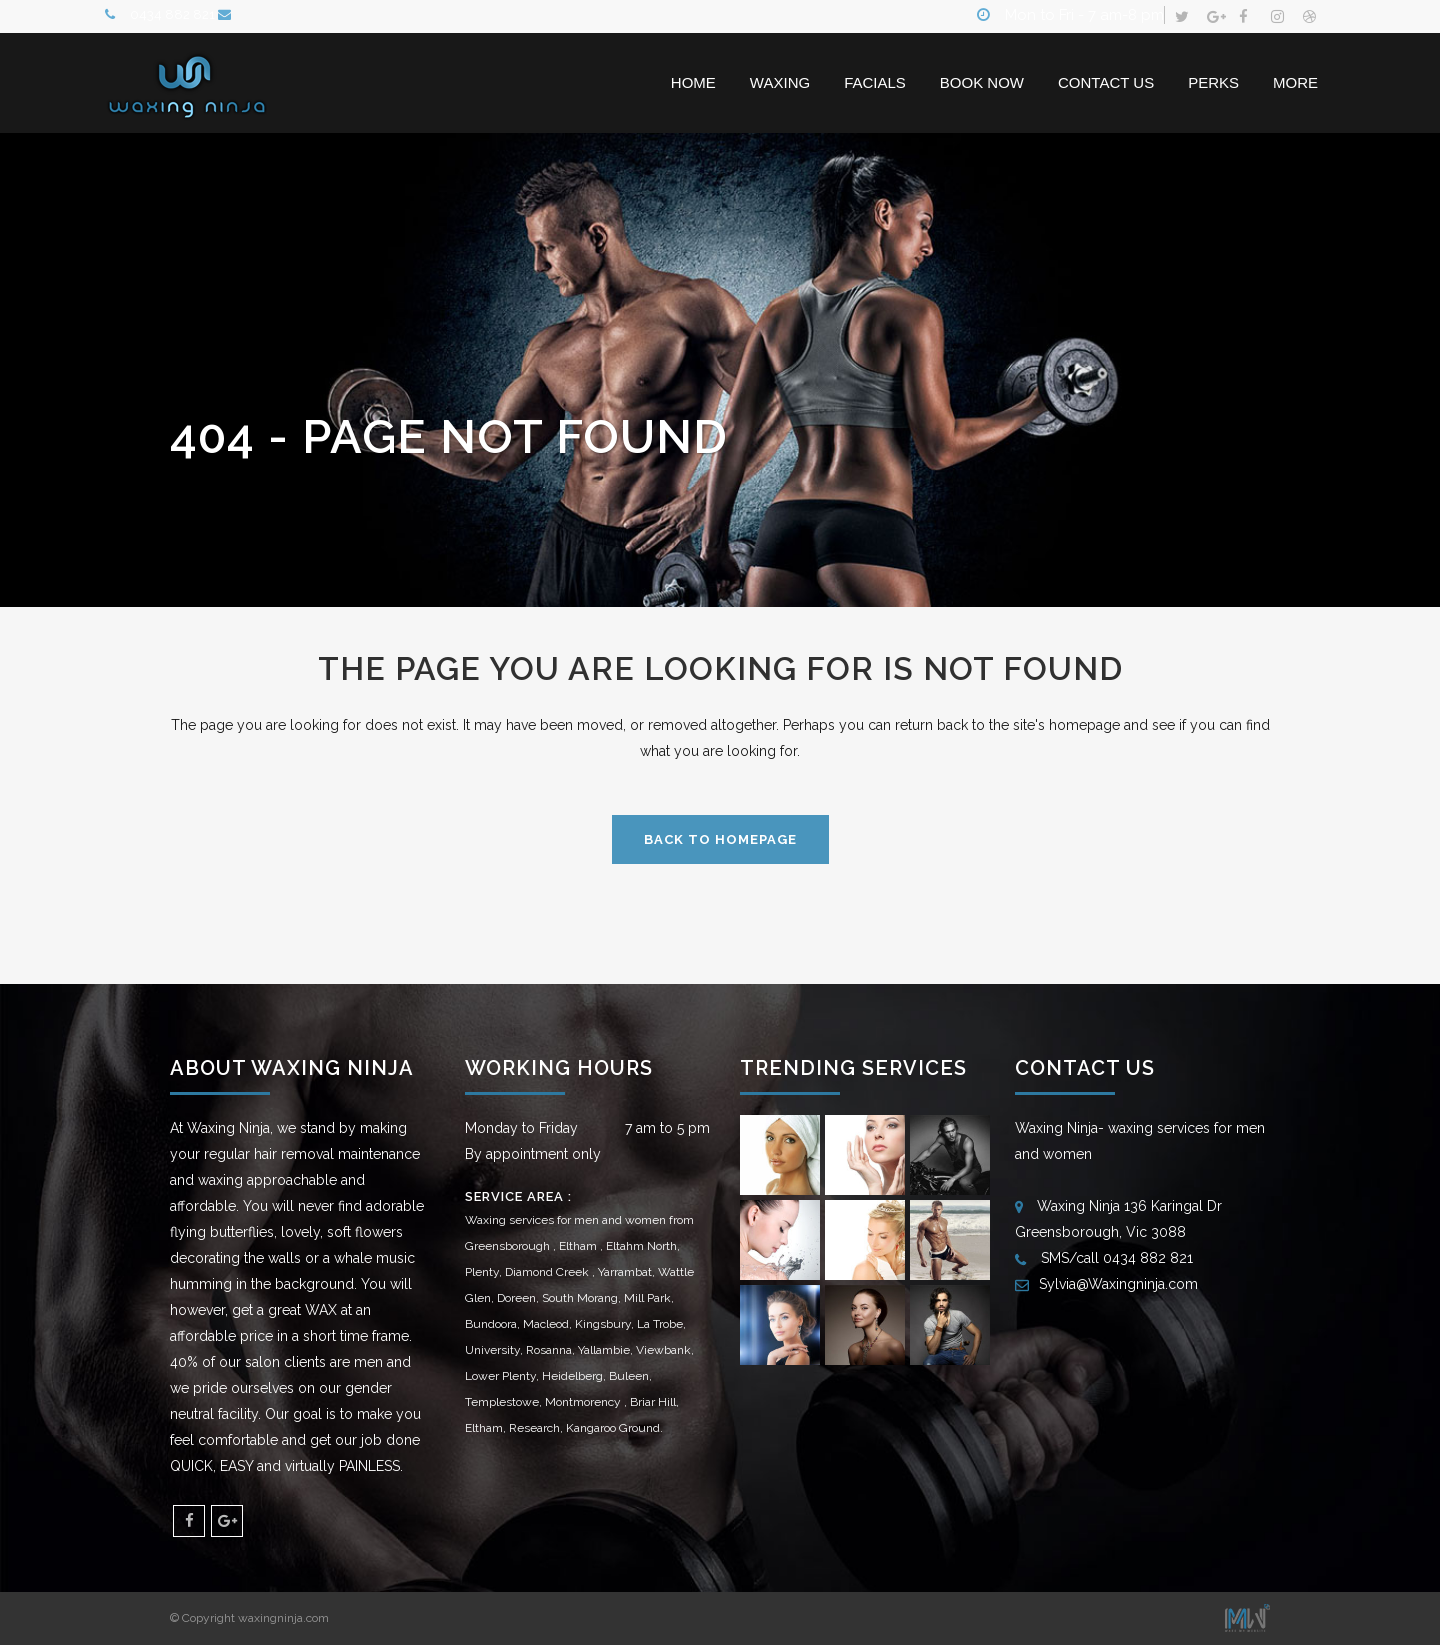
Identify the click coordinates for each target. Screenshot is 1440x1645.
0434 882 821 (174, 16)
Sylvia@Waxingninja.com (1118, 1283)
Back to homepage (720, 839)
